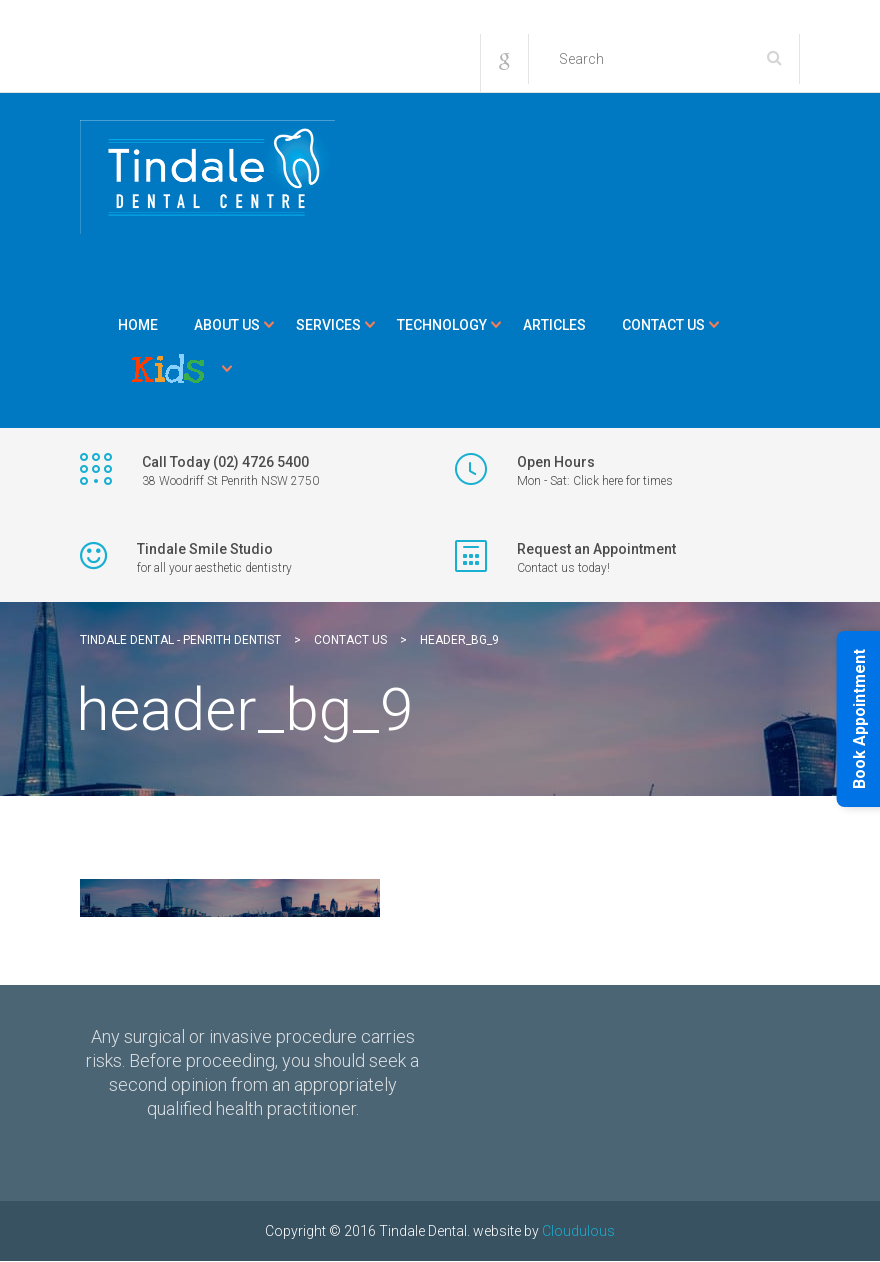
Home (138, 325)
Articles (554, 325)
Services (328, 325)
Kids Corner (168, 369)
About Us (227, 325)
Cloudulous (578, 1231)
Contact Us (663, 325)
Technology (442, 325)
